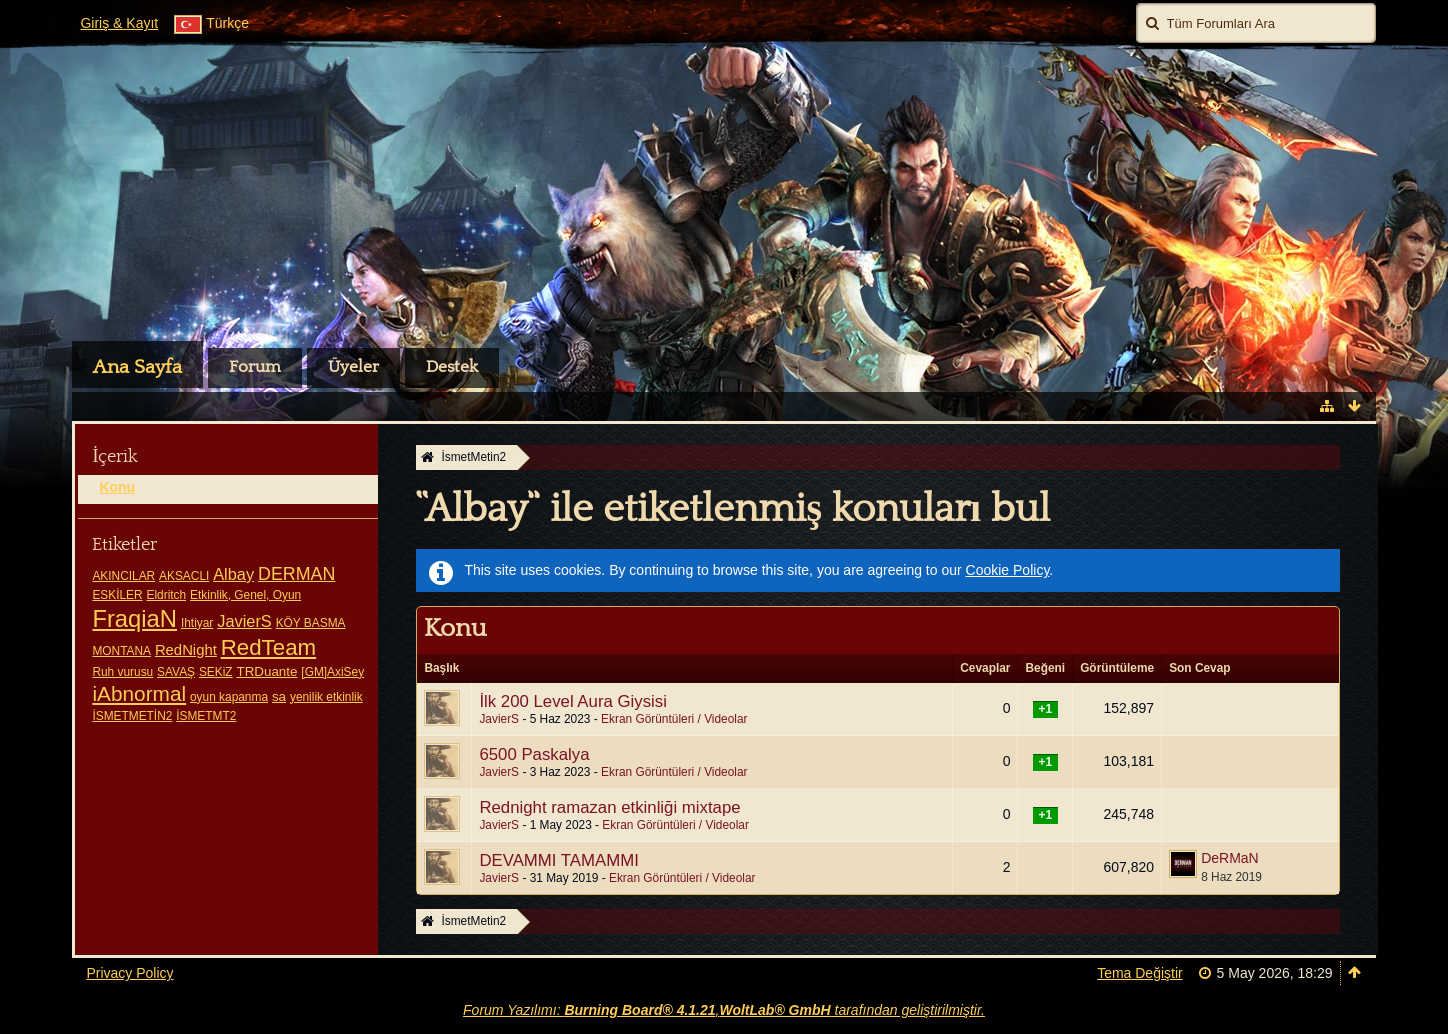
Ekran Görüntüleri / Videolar (674, 719)
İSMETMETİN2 (132, 716)
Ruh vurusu (122, 672)
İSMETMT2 (206, 716)
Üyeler (353, 367)
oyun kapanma (229, 697)
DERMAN (296, 574)
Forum (255, 367)
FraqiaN (134, 618)
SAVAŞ (176, 672)
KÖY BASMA (311, 623)
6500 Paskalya (534, 754)
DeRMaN (1230, 858)
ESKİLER (117, 595)
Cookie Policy (1008, 570)
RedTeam (268, 647)
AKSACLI (184, 576)
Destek (452, 367)
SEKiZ (216, 672)
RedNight (186, 650)
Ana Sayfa (137, 367)
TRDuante (266, 671)
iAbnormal (139, 693)
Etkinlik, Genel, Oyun (245, 595)
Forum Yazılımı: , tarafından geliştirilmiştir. (724, 1010)
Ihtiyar (197, 623)
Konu (117, 487)
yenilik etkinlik (326, 697)
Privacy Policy (129, 973)
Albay (233, 574)
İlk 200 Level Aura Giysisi (572, 701)
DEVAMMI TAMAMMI (558, 860)
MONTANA (121, 651)
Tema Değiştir (1140, 973)
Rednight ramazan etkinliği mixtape (609, 807)
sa (279, 696)
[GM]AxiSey (332, 672)
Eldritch (167, 595)
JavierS (244, 621)
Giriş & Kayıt (119, 23)
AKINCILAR (123, 576)
